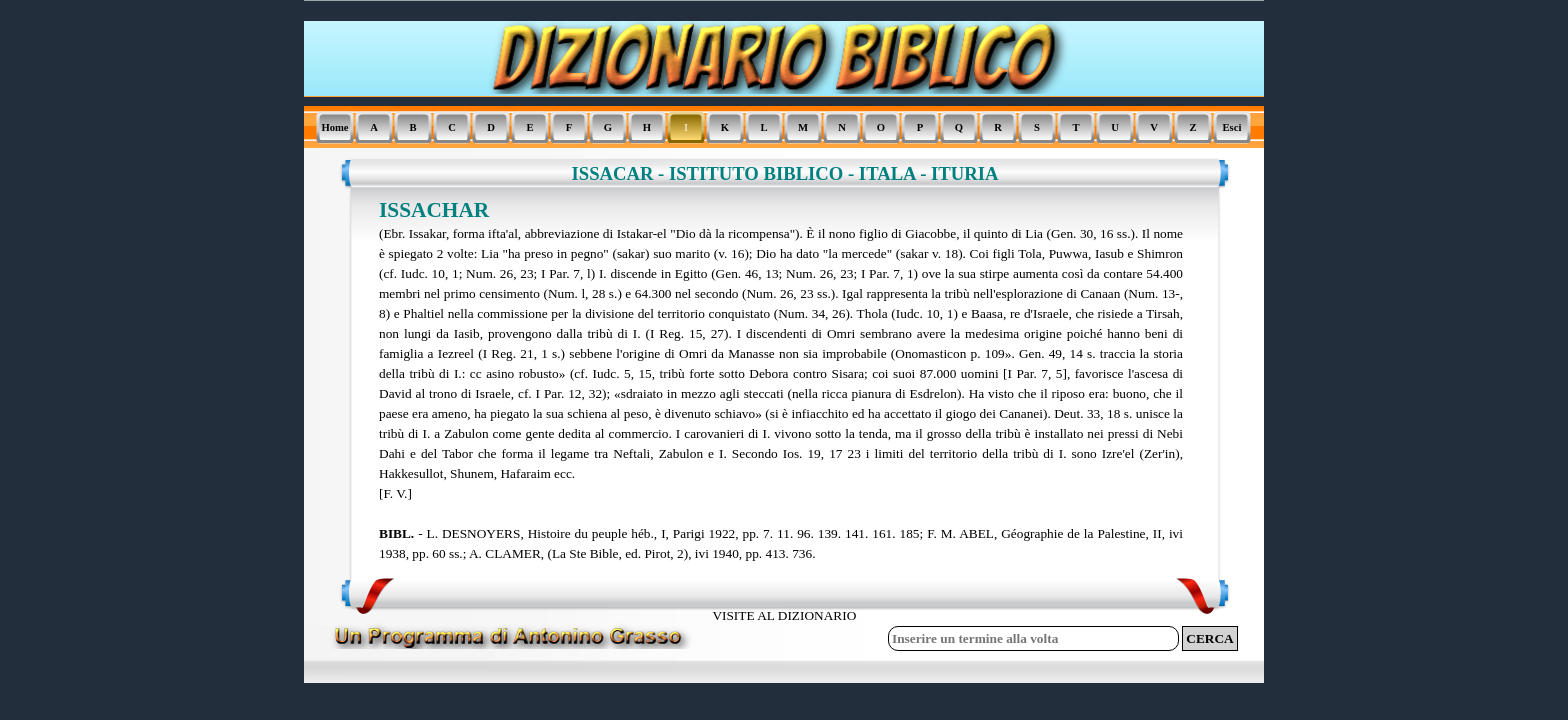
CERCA (1209, 638)
